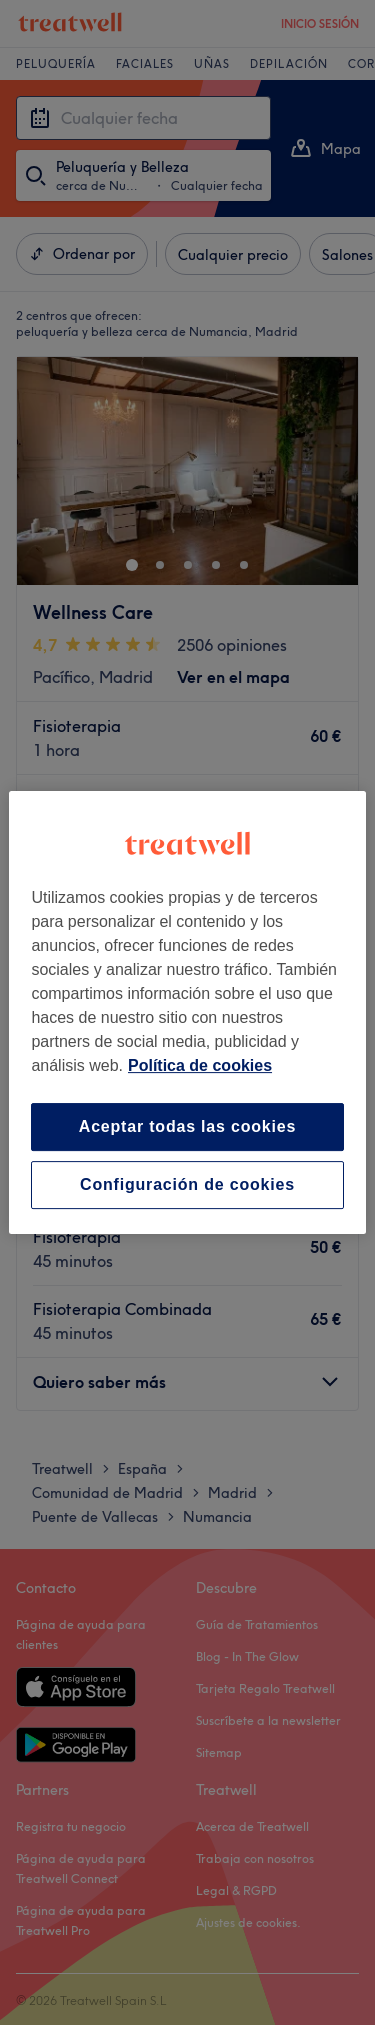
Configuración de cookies (187, 1184)
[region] (187, 1013)
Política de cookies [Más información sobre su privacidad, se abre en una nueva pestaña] (200, 1065)
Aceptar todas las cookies (187, 1126)
